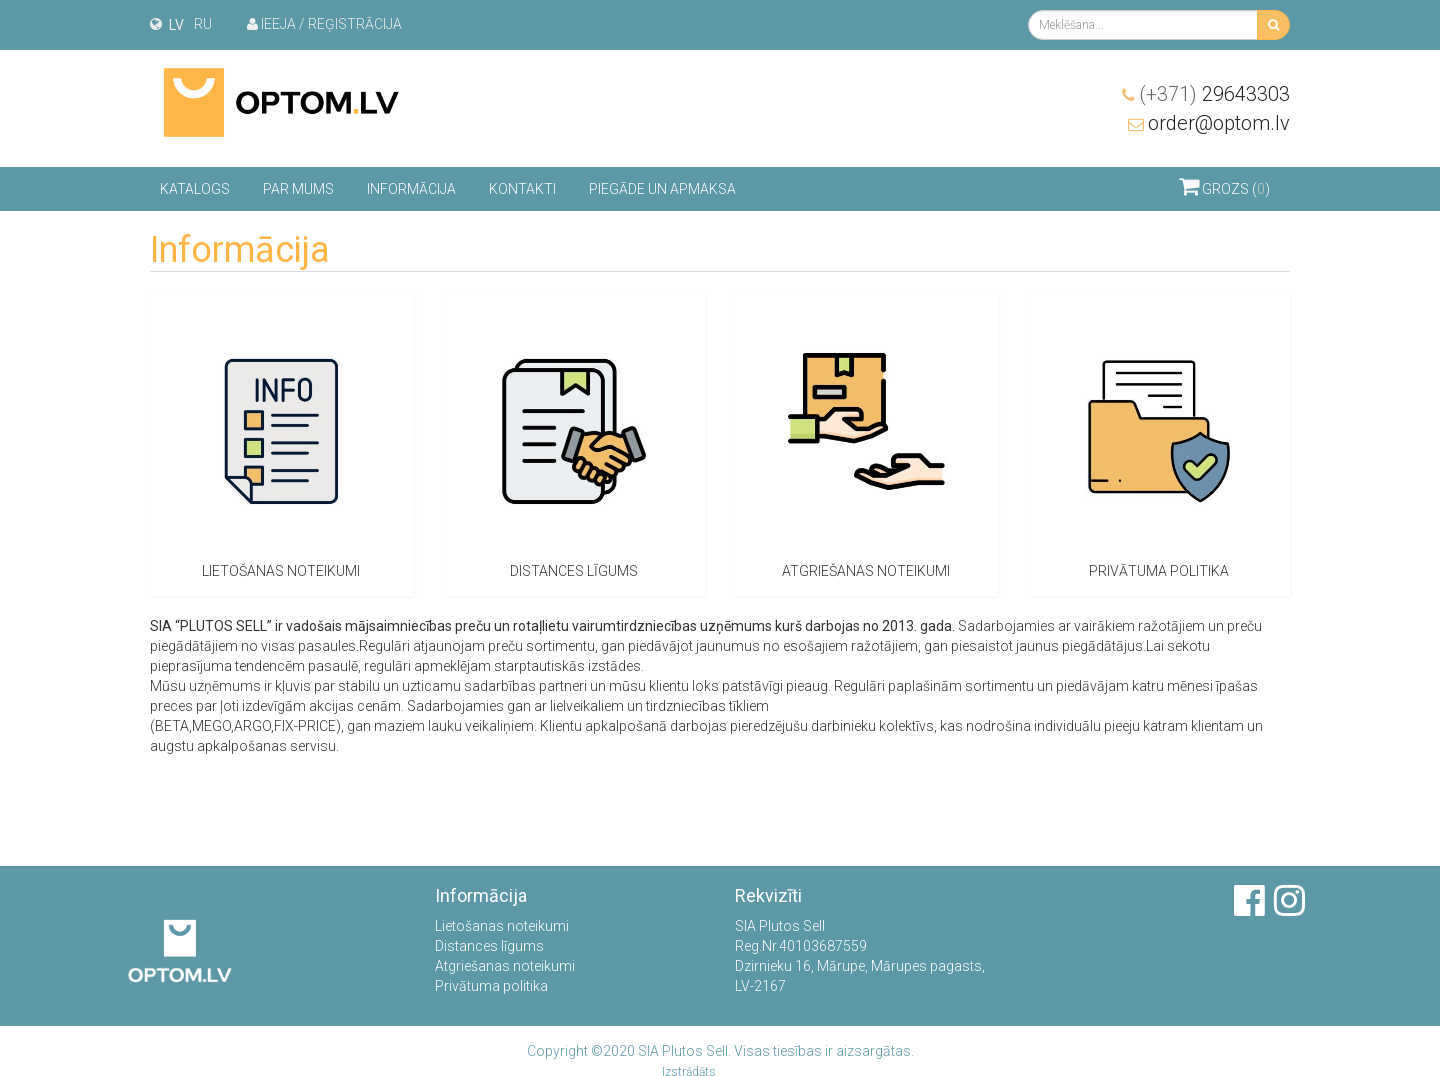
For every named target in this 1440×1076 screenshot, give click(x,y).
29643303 (1214, 94)
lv (176, 25)
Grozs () (1224, 186)
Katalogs (195, 189)
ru (203, 24)
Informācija (411, 189)
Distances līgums (489, 946)
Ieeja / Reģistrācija (324, 24)
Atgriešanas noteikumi (505, 966)
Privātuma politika (491, 986)
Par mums (298, 189)
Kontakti (522, 189)
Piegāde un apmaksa (662, 189)
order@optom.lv (1219, 123)
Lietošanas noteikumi (502, 926)
